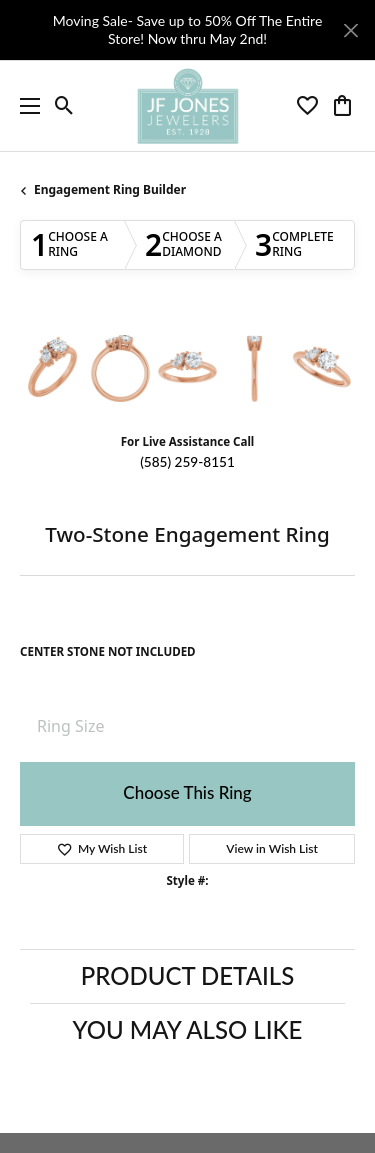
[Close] (350, 30)
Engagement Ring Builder (110, 189)
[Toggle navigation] (25, 106)
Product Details (187, 975)
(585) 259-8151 (187, 462)
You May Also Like (188, 1029)
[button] (64, 106)
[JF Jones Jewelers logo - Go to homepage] (187, 106)
